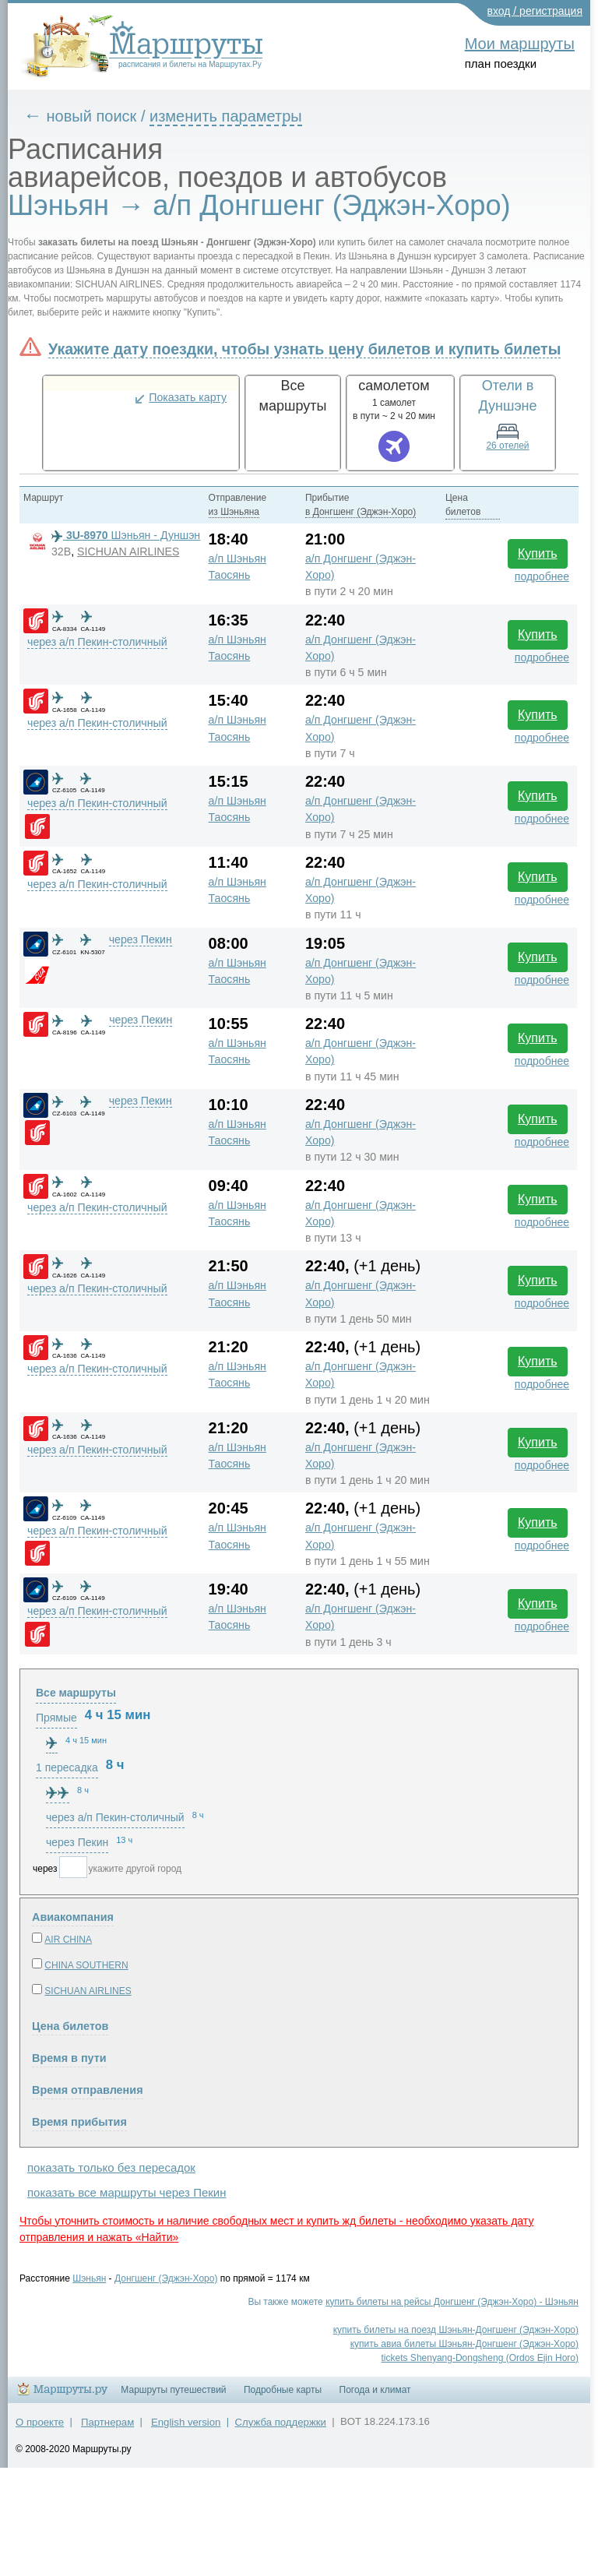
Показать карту (188, 397)
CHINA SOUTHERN (86, 1965)
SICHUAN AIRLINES (128, 551)
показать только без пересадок (111, 2167)
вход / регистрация (535, 11)
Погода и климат (375, 2389)
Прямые (56, 1717)
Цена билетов (70, 2026)
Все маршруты (76, 1692)
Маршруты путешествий (173, 2389)
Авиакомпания (73, 1917)
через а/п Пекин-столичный (97, 642)
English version (185, 2422)
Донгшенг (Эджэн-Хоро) (165, 2278)
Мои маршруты (520, 43)
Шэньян (89, 2278)
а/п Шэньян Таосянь (237, 566)
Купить (538, 553)
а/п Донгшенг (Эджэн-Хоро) (360, 566)
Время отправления (87, 2090)
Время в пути (69, 2058)
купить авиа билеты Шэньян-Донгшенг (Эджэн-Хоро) (464, 2343)
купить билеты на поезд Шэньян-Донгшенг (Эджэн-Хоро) (456, 2329)
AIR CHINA (68, 1939)
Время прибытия (79, 2122)
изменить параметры (226, 116)
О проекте (40, 2422)
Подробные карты (283, 2389)
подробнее (542, 576)
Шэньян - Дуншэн (125, 535)
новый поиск (92, 116)
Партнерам (107, 2422)
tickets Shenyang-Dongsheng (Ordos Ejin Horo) (480, 2357)
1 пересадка (67, 1767)
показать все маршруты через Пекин (127, 2192)
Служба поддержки (280, 2422)
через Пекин (140, 939)
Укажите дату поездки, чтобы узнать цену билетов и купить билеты (304, 349)
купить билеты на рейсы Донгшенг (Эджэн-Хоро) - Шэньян (452, 2301)
